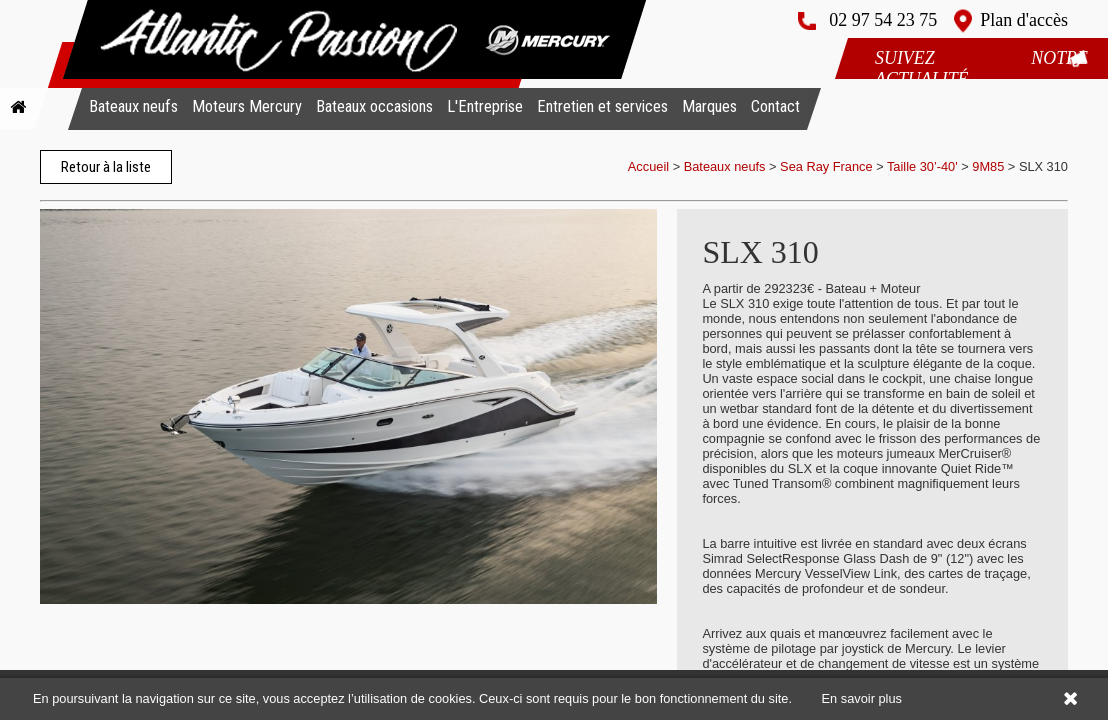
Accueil (648, 166)
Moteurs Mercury (247, 106)
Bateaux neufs (133, 106)
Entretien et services (602, 106)
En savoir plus (862, 698)
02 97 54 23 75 (883, 20)
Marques (709, 106)
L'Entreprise (485, 106)
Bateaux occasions (374, 106)
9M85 (988, 166)
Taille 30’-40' (922, 166)
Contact (775, 106)
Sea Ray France (828, 166)
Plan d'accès (1024, 20)
